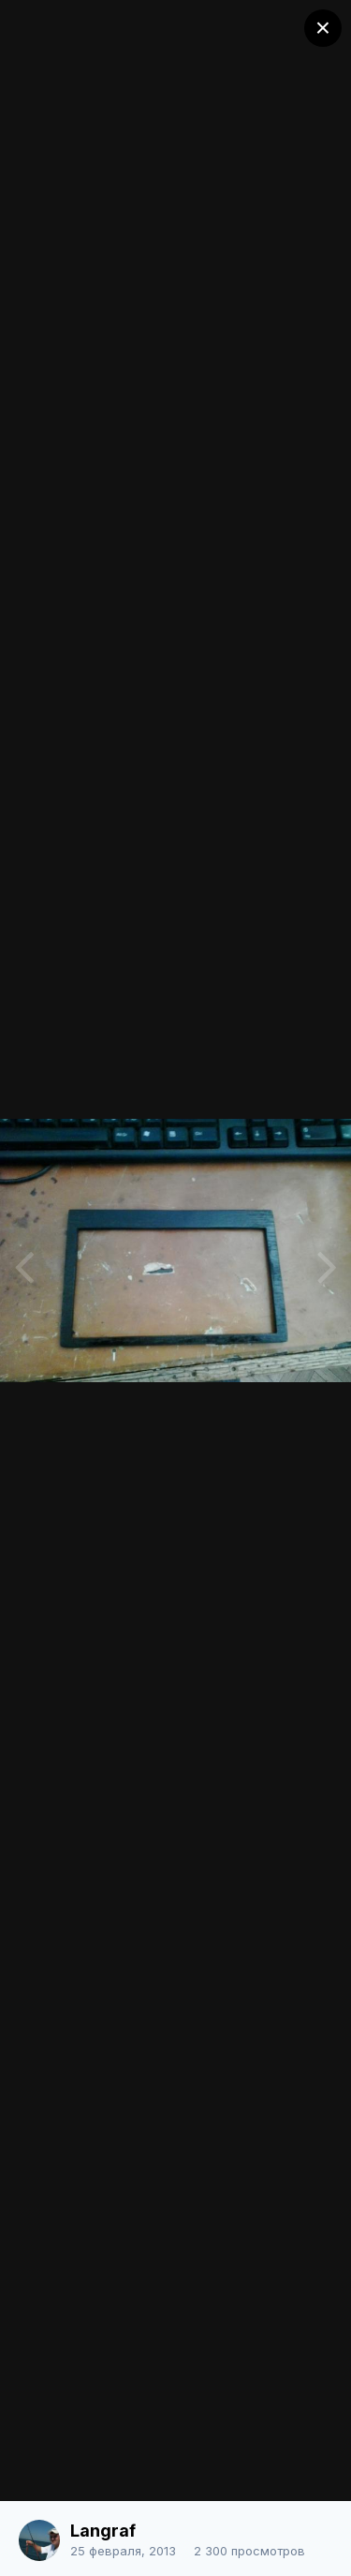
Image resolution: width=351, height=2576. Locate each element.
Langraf (103, 2530)
